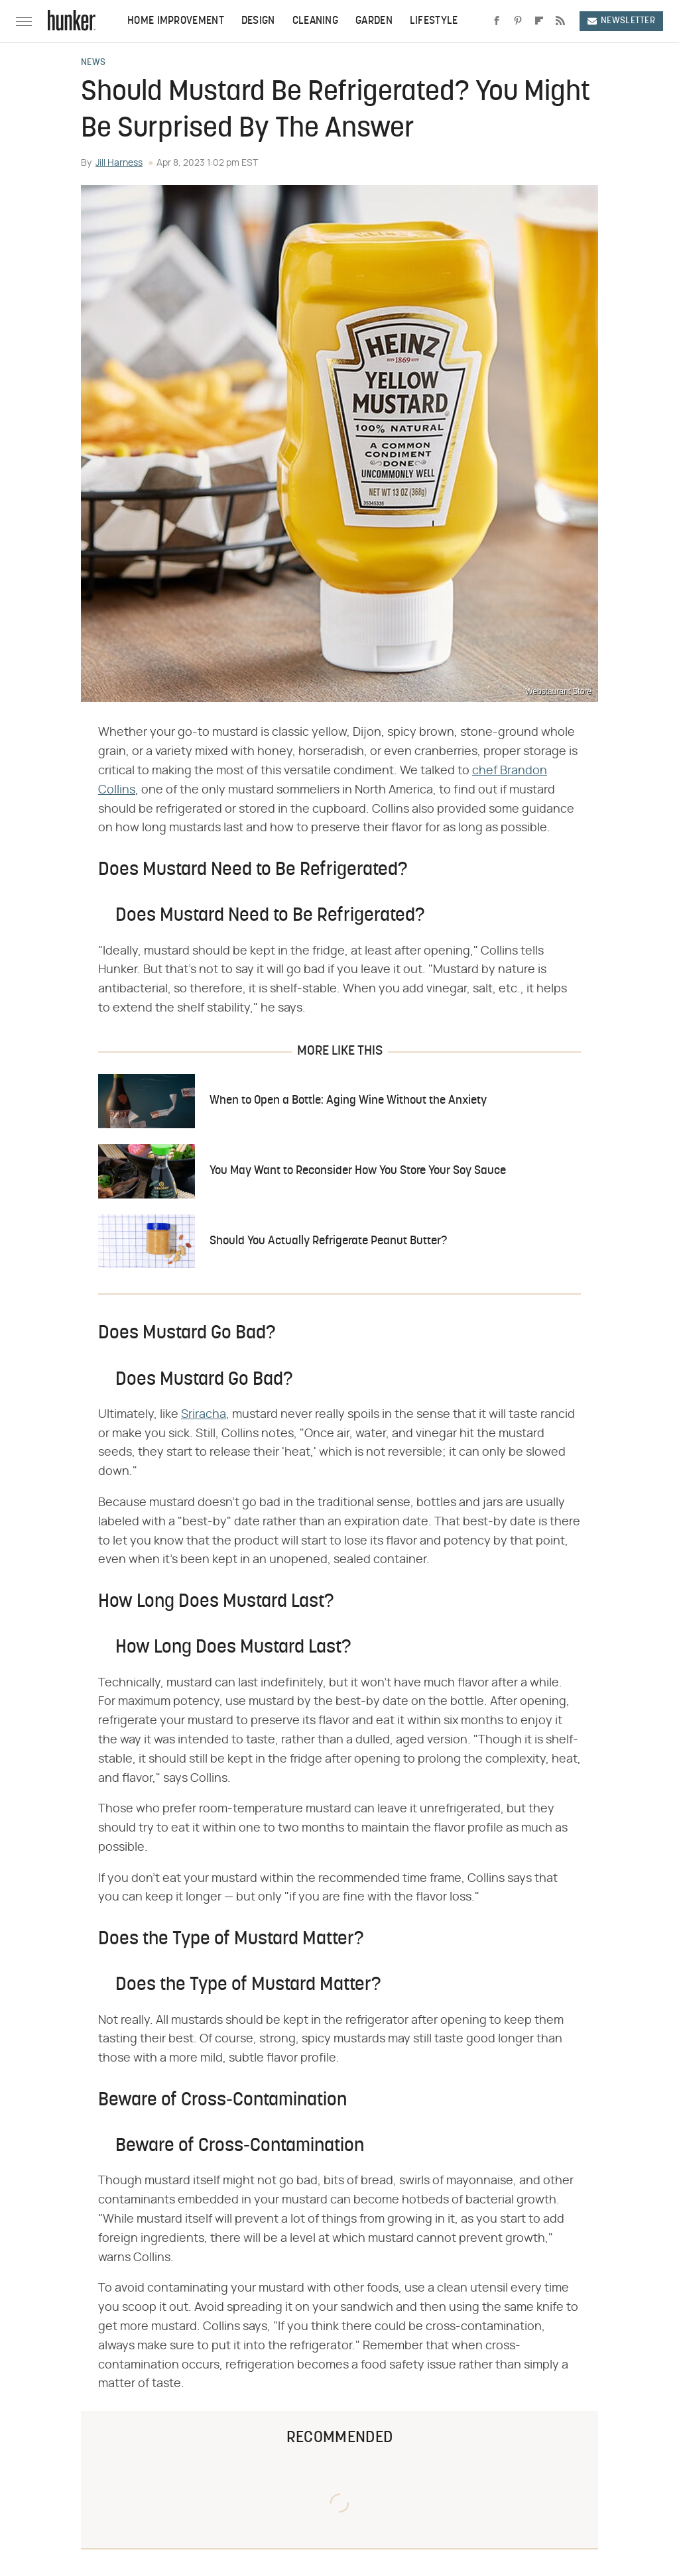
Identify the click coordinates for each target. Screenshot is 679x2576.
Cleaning (315, 21)
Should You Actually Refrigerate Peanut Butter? (328, 1241)
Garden (374, 21)
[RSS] (560, 21)
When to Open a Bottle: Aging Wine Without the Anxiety (348, 1100)
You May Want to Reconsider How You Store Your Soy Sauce (358, 1171)
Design (258, 21)
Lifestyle (434, 21)
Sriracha (203, 1415)
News (93, 63)
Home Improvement (175, 21)
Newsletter (621, 21)
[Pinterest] (517, 21)
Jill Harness (119, 163)
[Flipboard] (539, 21)
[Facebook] (496, 21)
